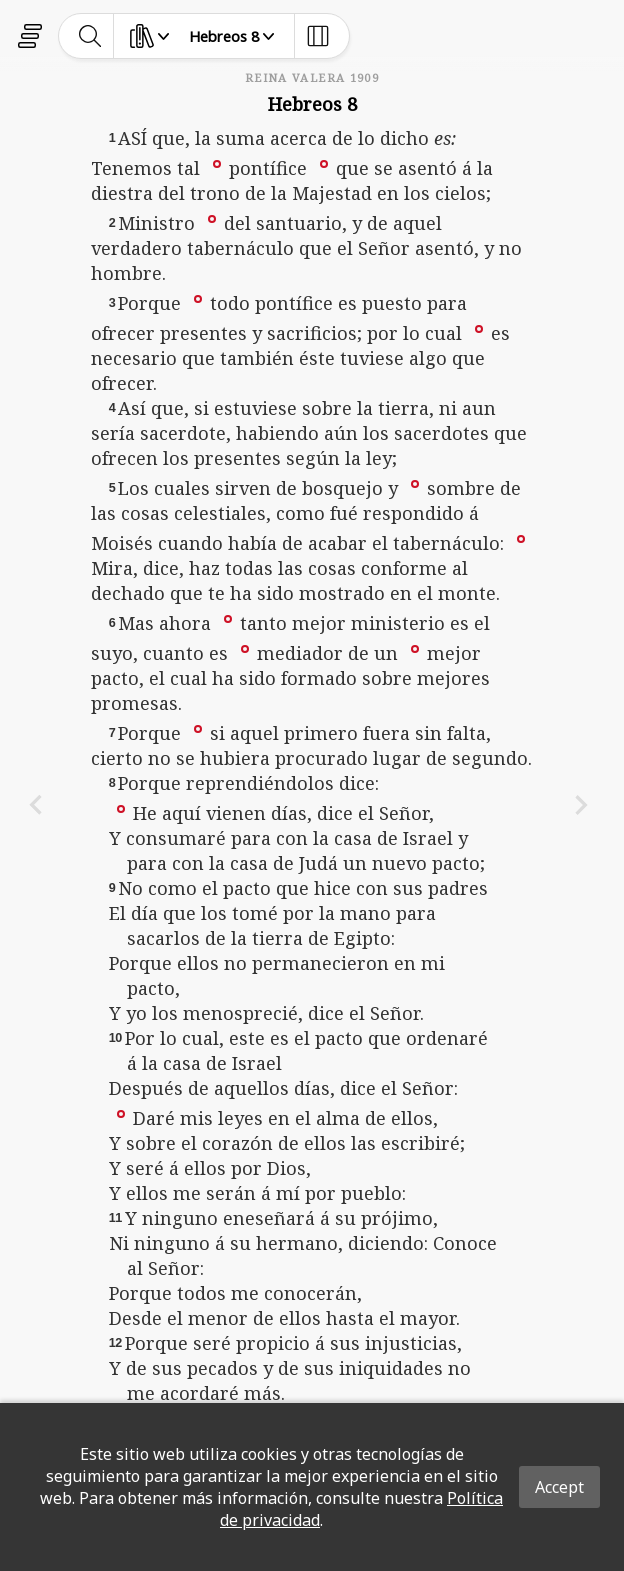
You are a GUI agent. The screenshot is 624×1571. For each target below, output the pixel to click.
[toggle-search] (90, 36)
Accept (559, 1487)
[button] (217, 163)
